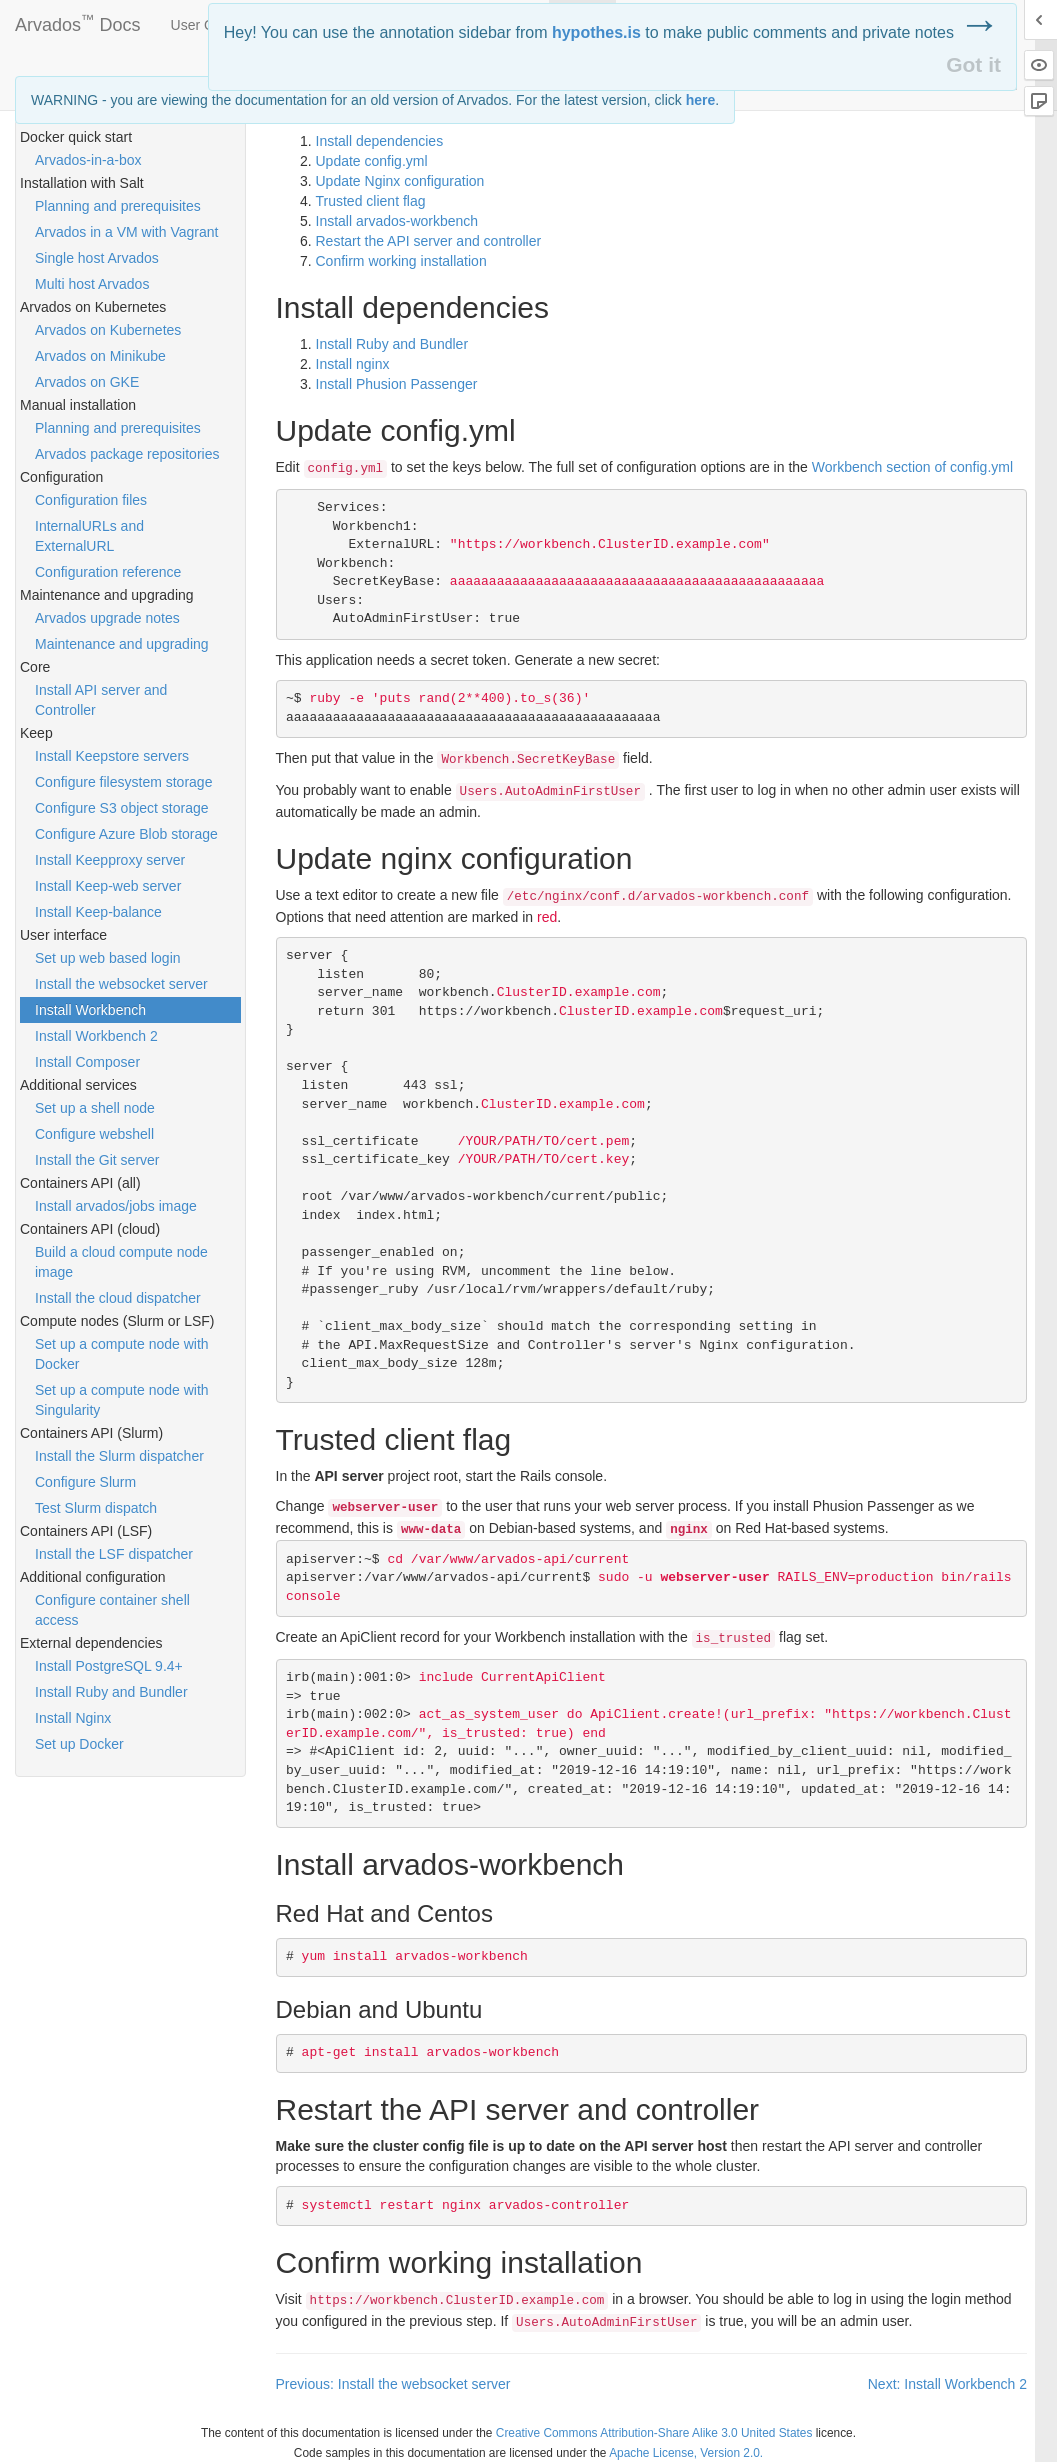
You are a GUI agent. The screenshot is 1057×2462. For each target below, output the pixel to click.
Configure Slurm (85, 1482)
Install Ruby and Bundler (111, 1692)
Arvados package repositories (127, 454)
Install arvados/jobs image (116, 1206)
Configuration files (91, 500)
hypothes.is (596, 32)
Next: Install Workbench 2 (947, 2384)
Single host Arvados (97, 258)
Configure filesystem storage (123, 782)
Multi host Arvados (92, 284)
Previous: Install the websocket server (393, 2384)
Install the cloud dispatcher (118, 1298)
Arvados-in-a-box (88, 160)
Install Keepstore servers (112, 756)
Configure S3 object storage (122, 808)
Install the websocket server (121, 984)
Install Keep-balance (98, 912)
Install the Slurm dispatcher (119, 1456)
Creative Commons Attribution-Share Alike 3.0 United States (654, 2433)
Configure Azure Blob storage (126, 834)
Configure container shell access (112, 1610)
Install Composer (87, 1062)
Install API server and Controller (101, 700)
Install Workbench (90, 1010)
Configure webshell (94, 1134)
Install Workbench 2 (96, 1036)
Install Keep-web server (108, 886)
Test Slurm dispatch (96, 1508)
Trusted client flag (371, 201)
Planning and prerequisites (118, 206)
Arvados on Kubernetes (108, 330)
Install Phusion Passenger (397, 384)
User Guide (206, 25)
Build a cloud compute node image (121, 1262)
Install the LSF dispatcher (114, 1554)
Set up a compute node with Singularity (122, 1400)
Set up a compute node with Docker (122, 1354)
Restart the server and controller (429, 241)
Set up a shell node (95, 1108)
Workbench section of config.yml (912, 467)
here (701, 100)
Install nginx (353, 364)
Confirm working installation (401, 261)
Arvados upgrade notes (107, 618)
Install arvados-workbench (397, 221)
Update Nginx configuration (400, 181)
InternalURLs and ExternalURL (89, 536)
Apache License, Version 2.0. (686, 2453)
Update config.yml (372, 161)
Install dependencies (380, 141)
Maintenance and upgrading (122, 644)
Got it (973, 64)
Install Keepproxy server (110, 860)
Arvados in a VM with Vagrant (126, 232)
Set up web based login (108, 958)
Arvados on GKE (87, 382)
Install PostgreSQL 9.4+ (109, 1666)
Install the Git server (97, 1160)
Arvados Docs (78, 21)
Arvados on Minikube (100, 356)
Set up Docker (79, 1744)
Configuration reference (108, 572)
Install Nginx (73, 1718)
